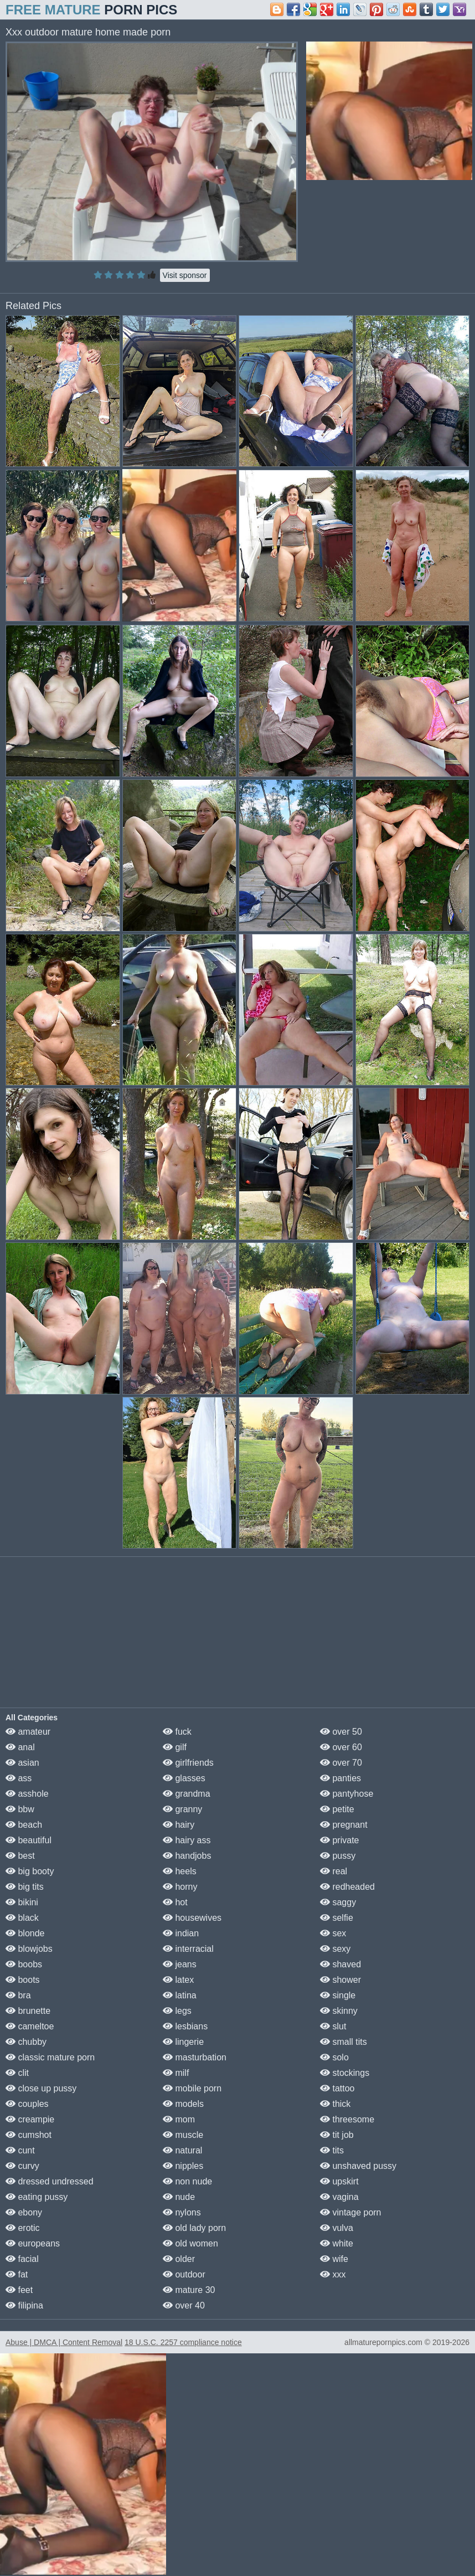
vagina (339, 2197)
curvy (22, 2166)
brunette (28, 2010)
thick (335, 2104)
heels (180, 1871)
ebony (24, 2212)
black (22, 1917)
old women (190, 2243)
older (179, 2259)
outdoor (184, 2274)
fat (17, 2274)
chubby (26, 2042)
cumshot (28, 2135)
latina (180, 1995)
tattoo (337, 2088)
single (337, 1995)
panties (340, 1778)
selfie (336, 1917)
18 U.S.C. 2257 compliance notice (183, 2342)
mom (179, 2119)
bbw (20, 1809)
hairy (178, 1824)
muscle (183, 2135)
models (183, 2104)
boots (23, 1979)
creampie (30, 2119)
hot (175, 1902)
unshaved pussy (358, 2166)
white (336, 2243)
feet (19, 2290)
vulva (336, 2228)
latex (178, 1979)
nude (179, 2197)
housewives (192, 1917)
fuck (177, 1731)
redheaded (347, 1886)
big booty (30, 1871)
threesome (347, 2119)
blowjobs (29, 1948)
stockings (344, 2073)
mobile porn (192, 2088)
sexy (335, 1948)
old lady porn (194, 2228)
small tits (343, 2042)
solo (334, 2057)
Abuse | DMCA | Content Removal (64, 2342)
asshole (27, 1793)
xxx (332, 2274)
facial (22, 2259)
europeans (33, 2243)
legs (177, 2010)
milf (176, 2073)
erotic (23, 2228)
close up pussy (41, 2088)
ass (19, 1778)
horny (180, 1886)
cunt (20, 2150)
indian (181, 1933)
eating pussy (37, 2197)
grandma (186, 1793)
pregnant (344, 1824)
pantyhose (346, 1793)
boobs (24, 1964)
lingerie (183, 2042)
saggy (338, 1902)
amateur (28, 1731)
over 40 (184, 2305)
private (339, 1840)
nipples (183, 2166)
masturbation (194, 2057)
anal (20, 1747)
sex (333, 1933)
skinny (339, 2010)
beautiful (28, 1840)
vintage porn (350, 2212)
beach (24, 1824)
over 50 (341, 1731)
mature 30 (189, 2290)
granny (182, 1809)
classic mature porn (50, 2057)
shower (340, 1979)
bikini (22, 1902)
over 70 (341, 1762)
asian (22, 1762)
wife (334, 2259)
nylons (182, 2212)
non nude (187, 2181)
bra (18, 1995)
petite (337, 1809)
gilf (175, 1747)
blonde (25, 1933)
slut (333, 2026)
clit (17, 2073)
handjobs (187, 1855)
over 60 (341, 1747)
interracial (188, 1948)
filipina (24, 2305)
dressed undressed (50, 2181)
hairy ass (186, 1840)
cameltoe (30, 2026)
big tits (25, 1886)
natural (182, 2150)
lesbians (185, 2026)
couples (27, 2104)
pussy (337, 1855)
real (333, 1871)
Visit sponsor (185, 275)
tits (332, 2150)
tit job (337, 2135)
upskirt (339, 2181)
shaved (340, 1964)
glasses (184, 1778)
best (20, 1855)
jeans (180, 1964)
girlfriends (188, 1762)
